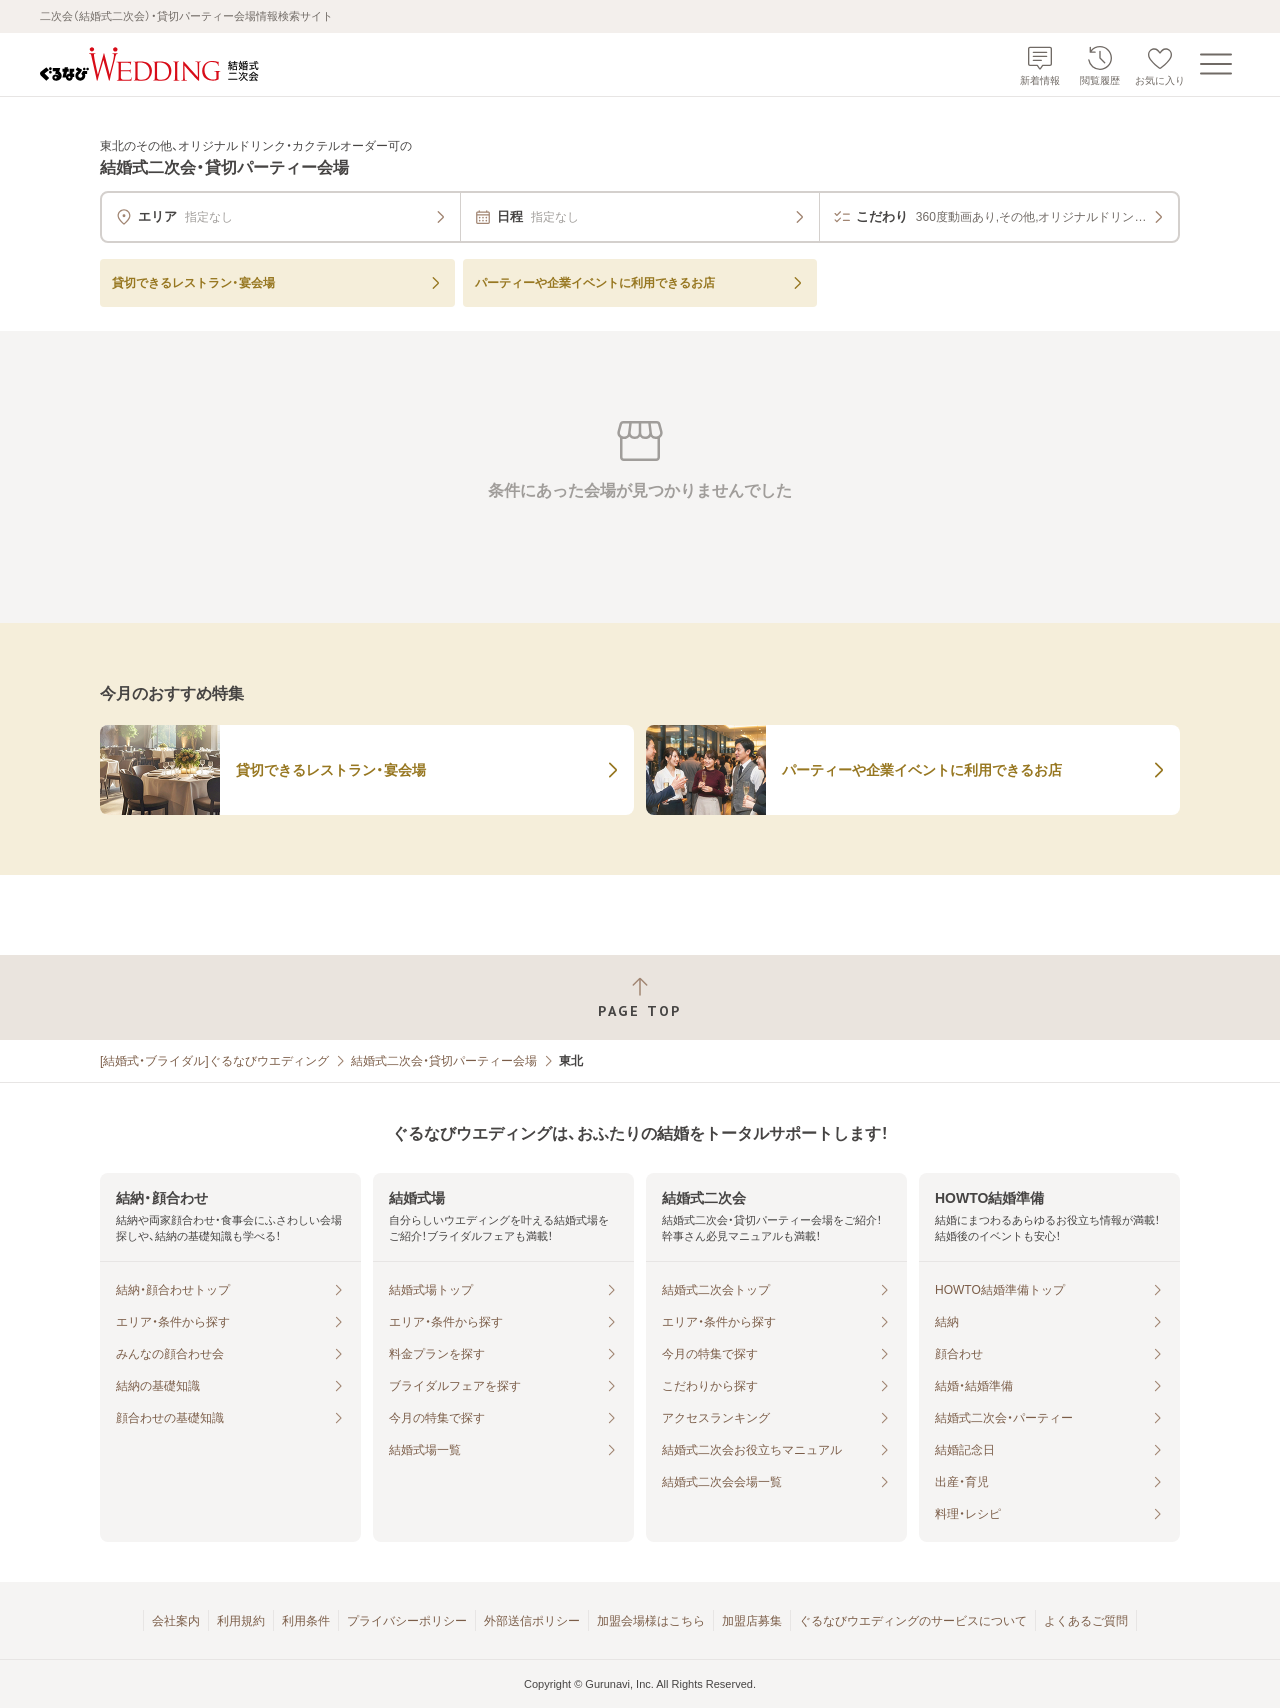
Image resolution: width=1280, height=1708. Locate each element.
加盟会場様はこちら (651, 1621)
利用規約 (241, 1621)
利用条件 (306, 1621)
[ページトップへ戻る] (640, 997)
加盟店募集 (752, 1621)
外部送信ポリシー (532, 1621)
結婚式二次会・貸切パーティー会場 (444, 1061)
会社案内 (176, 1621)
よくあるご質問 (1086, 1621)
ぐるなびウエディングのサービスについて (913, 1621)
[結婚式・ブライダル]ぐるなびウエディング (214, 1061)
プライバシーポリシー (407, 1621)
